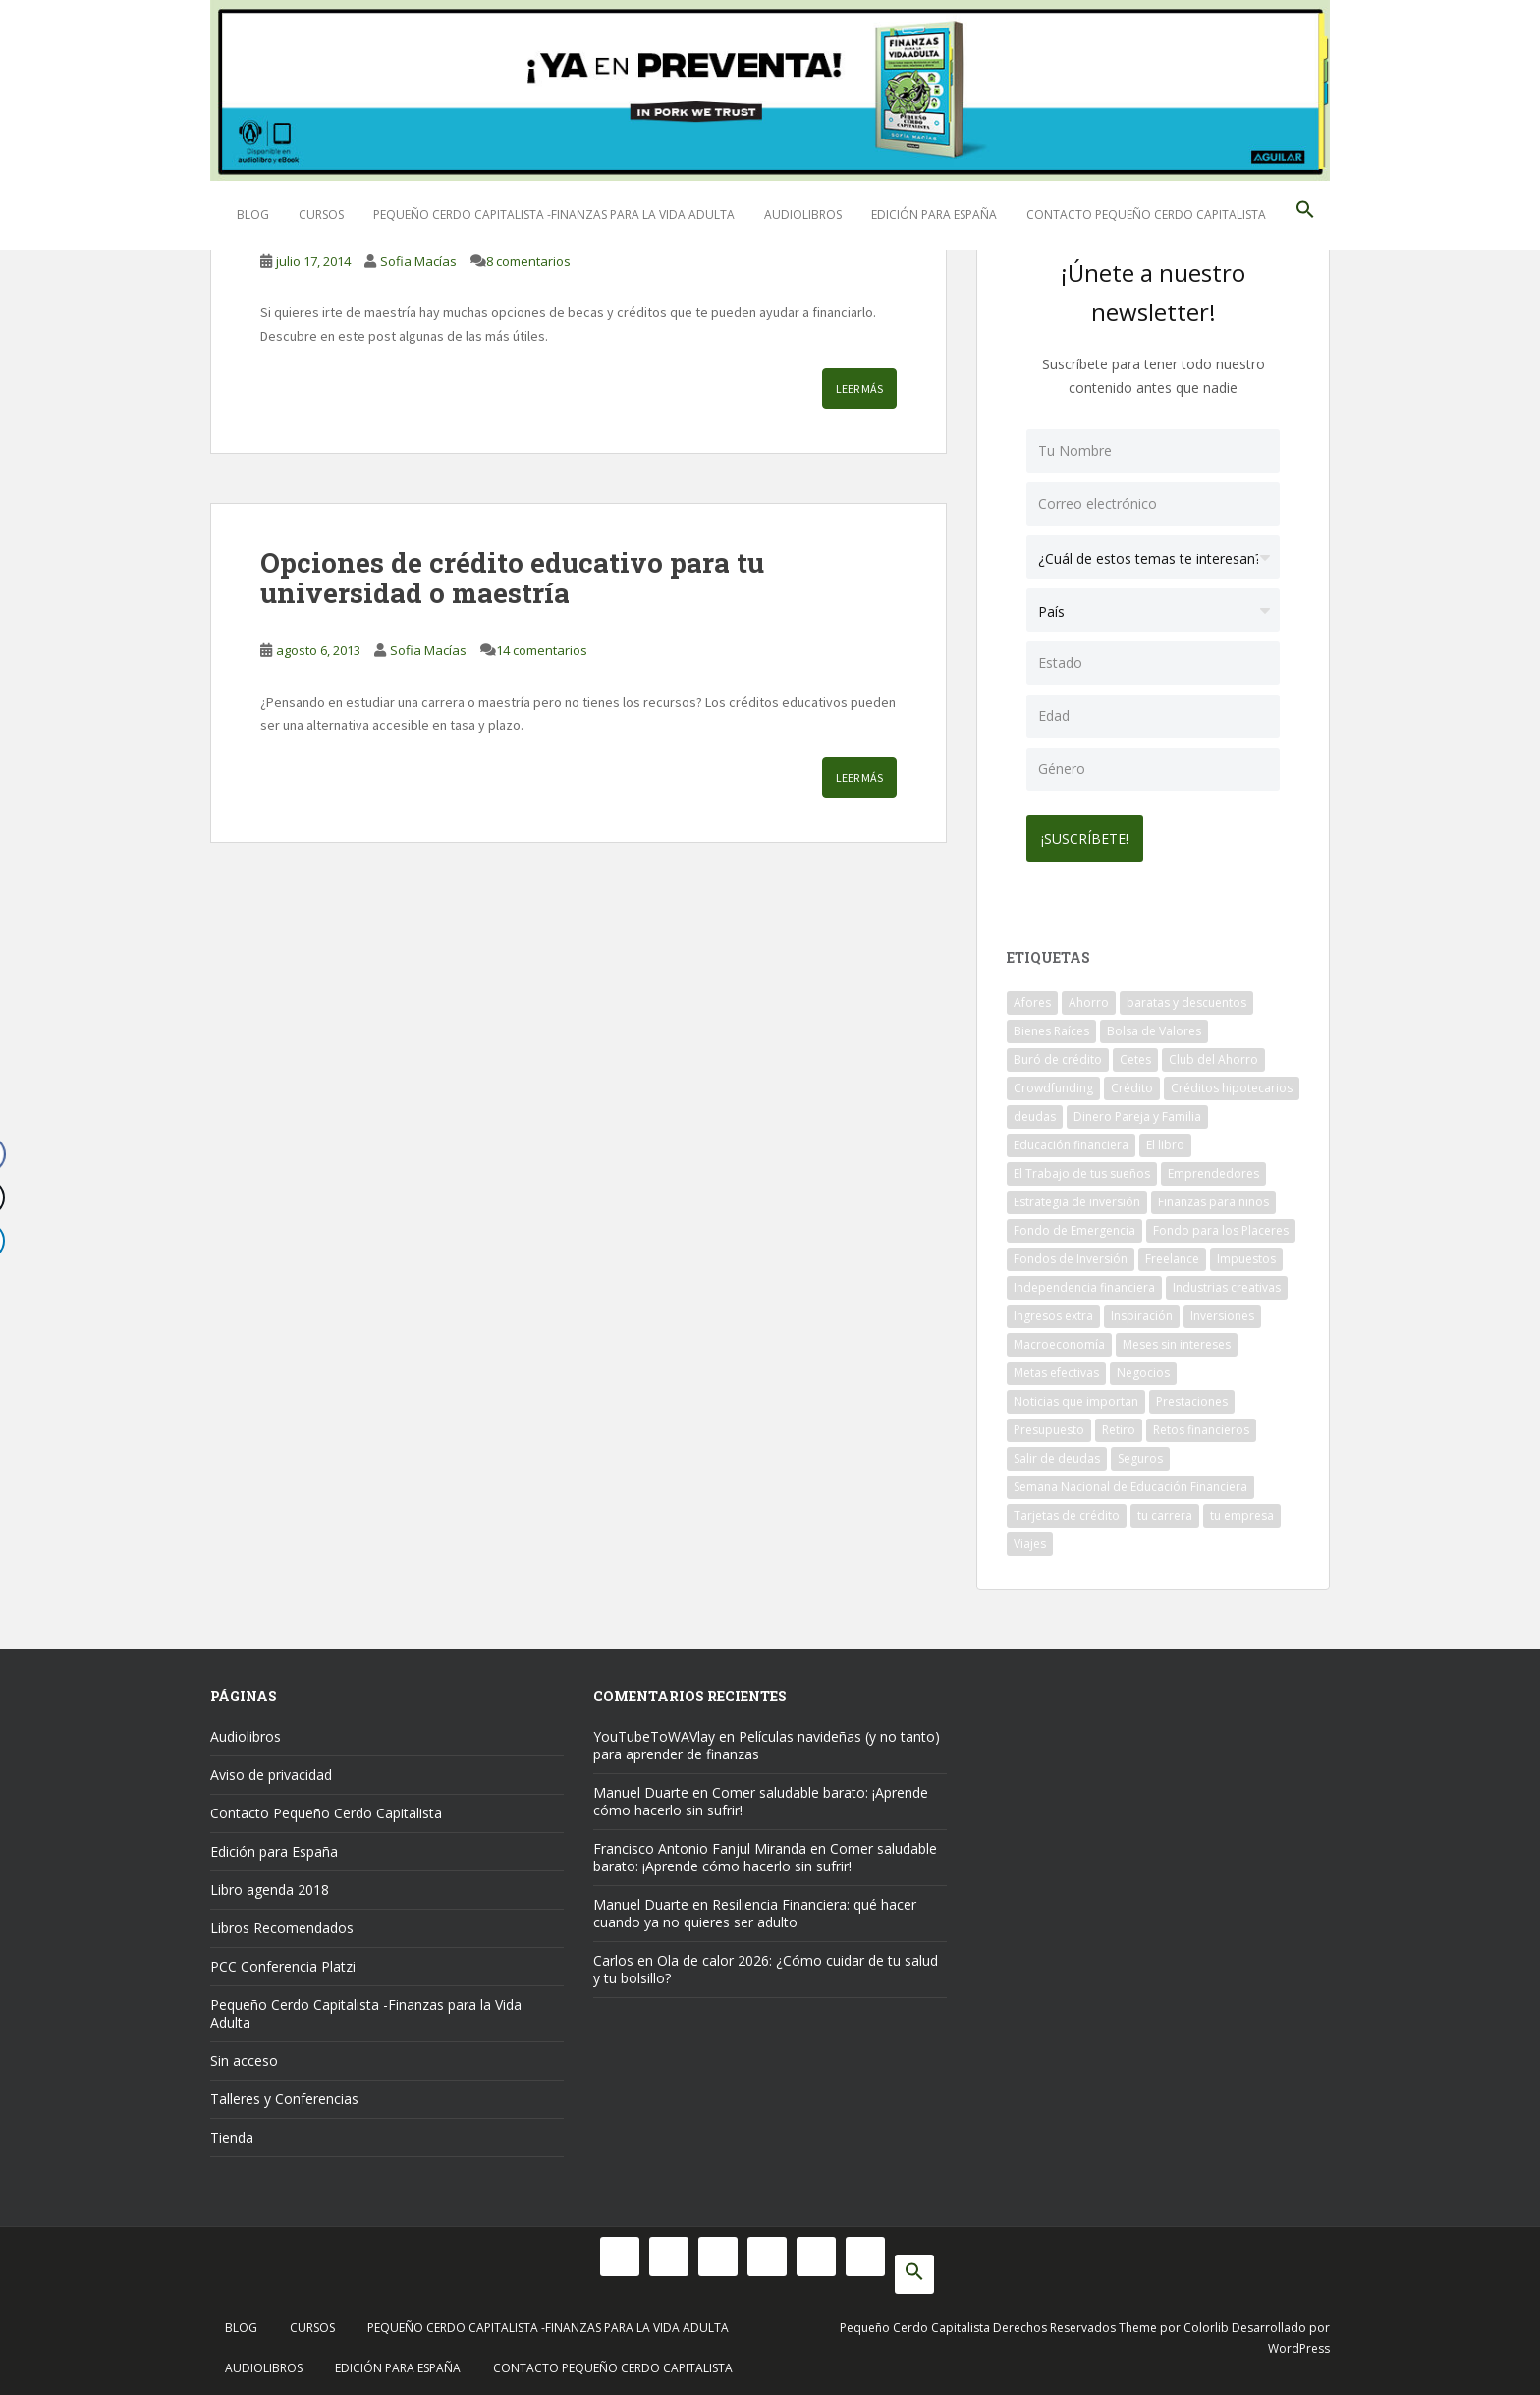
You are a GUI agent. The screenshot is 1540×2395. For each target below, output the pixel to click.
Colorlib (1206, 2322)
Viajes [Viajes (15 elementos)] (1030, 1539)
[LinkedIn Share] (23, 1240)
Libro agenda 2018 (269, 1884)
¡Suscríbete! (1089, 833)
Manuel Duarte (640, 1787)
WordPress (1299, 2343)
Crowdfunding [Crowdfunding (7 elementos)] (1053, 1083)
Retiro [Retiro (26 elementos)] (1118, 1425)
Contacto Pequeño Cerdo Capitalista (1146, 214)
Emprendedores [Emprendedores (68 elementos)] (1213, 1168)
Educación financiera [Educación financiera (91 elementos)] (1071, 1140)
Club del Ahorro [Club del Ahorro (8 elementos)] (1213, 1054)
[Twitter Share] (23, 1197)
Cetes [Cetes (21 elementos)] (1135, 1054)
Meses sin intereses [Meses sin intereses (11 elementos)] (1177, 1339)
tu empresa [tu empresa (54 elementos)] (1242, 1510)
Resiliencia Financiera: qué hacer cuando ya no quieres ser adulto (754, 1908)
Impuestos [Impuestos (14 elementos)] (1246, 1254)
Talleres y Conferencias (284, 2094)
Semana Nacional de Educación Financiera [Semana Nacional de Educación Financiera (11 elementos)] (1130, 1482)
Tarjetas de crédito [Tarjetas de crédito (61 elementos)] (1067, 1510)
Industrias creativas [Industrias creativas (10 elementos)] (1227, 1282)
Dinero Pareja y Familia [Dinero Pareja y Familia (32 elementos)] (1137, 1111)
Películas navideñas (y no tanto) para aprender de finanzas (766, 1740)
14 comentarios (541, 650)
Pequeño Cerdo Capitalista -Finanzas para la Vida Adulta (554, 214)
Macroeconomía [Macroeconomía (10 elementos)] (1059, 1339)
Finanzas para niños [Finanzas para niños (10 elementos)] (1213, 1197)
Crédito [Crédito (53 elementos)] (1132, 1083)
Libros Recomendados (282, 1923)
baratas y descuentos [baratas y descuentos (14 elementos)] (1186, 997)
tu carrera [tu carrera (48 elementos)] (1164, 1510)
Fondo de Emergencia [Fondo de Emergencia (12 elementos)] (1074, 1225)
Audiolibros (803, 214)
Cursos (321, 214)
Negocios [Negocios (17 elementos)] (1143, 1368)
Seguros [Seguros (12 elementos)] (1140, 1453)
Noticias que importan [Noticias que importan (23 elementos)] (1076, 1396)
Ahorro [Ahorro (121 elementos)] (1089, 997)
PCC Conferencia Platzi (283, 1961)
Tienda (231, 2132)
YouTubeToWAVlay (654, 1731)
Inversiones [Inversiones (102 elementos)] (1222, 1311)
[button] (1305, 215)
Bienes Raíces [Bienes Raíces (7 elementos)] (1051, 1026)
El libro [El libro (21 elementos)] (1165, 1140)
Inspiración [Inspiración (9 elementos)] (1142, 1311)
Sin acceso (244, 2055)
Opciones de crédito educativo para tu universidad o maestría (512, 577)
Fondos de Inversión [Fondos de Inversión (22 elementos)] (1071, 1254)
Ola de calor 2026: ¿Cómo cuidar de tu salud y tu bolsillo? (765, 1964)
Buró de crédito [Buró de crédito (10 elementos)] (1058, 1054)
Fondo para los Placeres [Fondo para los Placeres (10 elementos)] (1221, 1225)
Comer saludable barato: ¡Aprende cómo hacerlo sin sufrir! (760, 1796)
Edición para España (934, 214)
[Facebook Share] (23, 1154)
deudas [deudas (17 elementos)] (1035, 1111)
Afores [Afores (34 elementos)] (1032, 997)
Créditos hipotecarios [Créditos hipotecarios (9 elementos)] (1231, 1083)
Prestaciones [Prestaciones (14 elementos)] (1192, 1396)
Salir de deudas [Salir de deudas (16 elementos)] (1057, 1453)
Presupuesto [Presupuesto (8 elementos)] (1049, 1425)
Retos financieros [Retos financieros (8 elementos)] (1201, 1425)
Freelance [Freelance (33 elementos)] (1172, 1254)
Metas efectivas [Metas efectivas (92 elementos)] (1056, 1368)
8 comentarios (528, 261)
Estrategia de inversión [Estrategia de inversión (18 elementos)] (1077, 1197)
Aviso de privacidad (271, 1769)
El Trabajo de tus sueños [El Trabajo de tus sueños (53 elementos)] (1082, 1168)
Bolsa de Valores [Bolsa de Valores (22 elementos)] (1154, 1026)
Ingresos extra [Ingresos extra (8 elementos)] (1053, 1311)
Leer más (859, 388)
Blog (253, 214)
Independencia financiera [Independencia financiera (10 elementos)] (1084, 1282)
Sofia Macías (418, 261)
